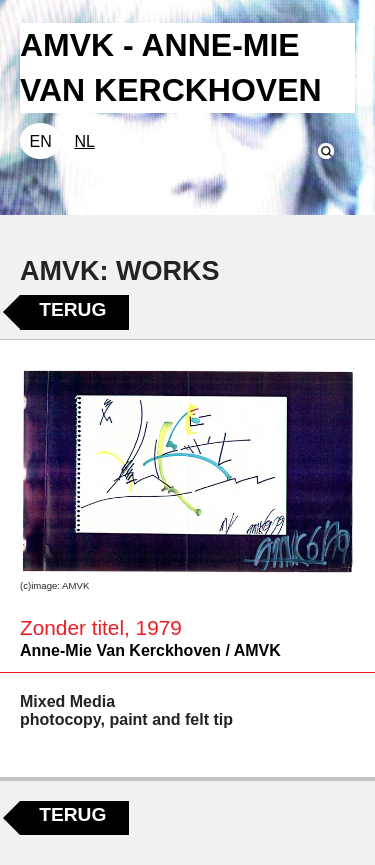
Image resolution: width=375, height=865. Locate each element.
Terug (72, 309)
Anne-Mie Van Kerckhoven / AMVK (150, 650)
